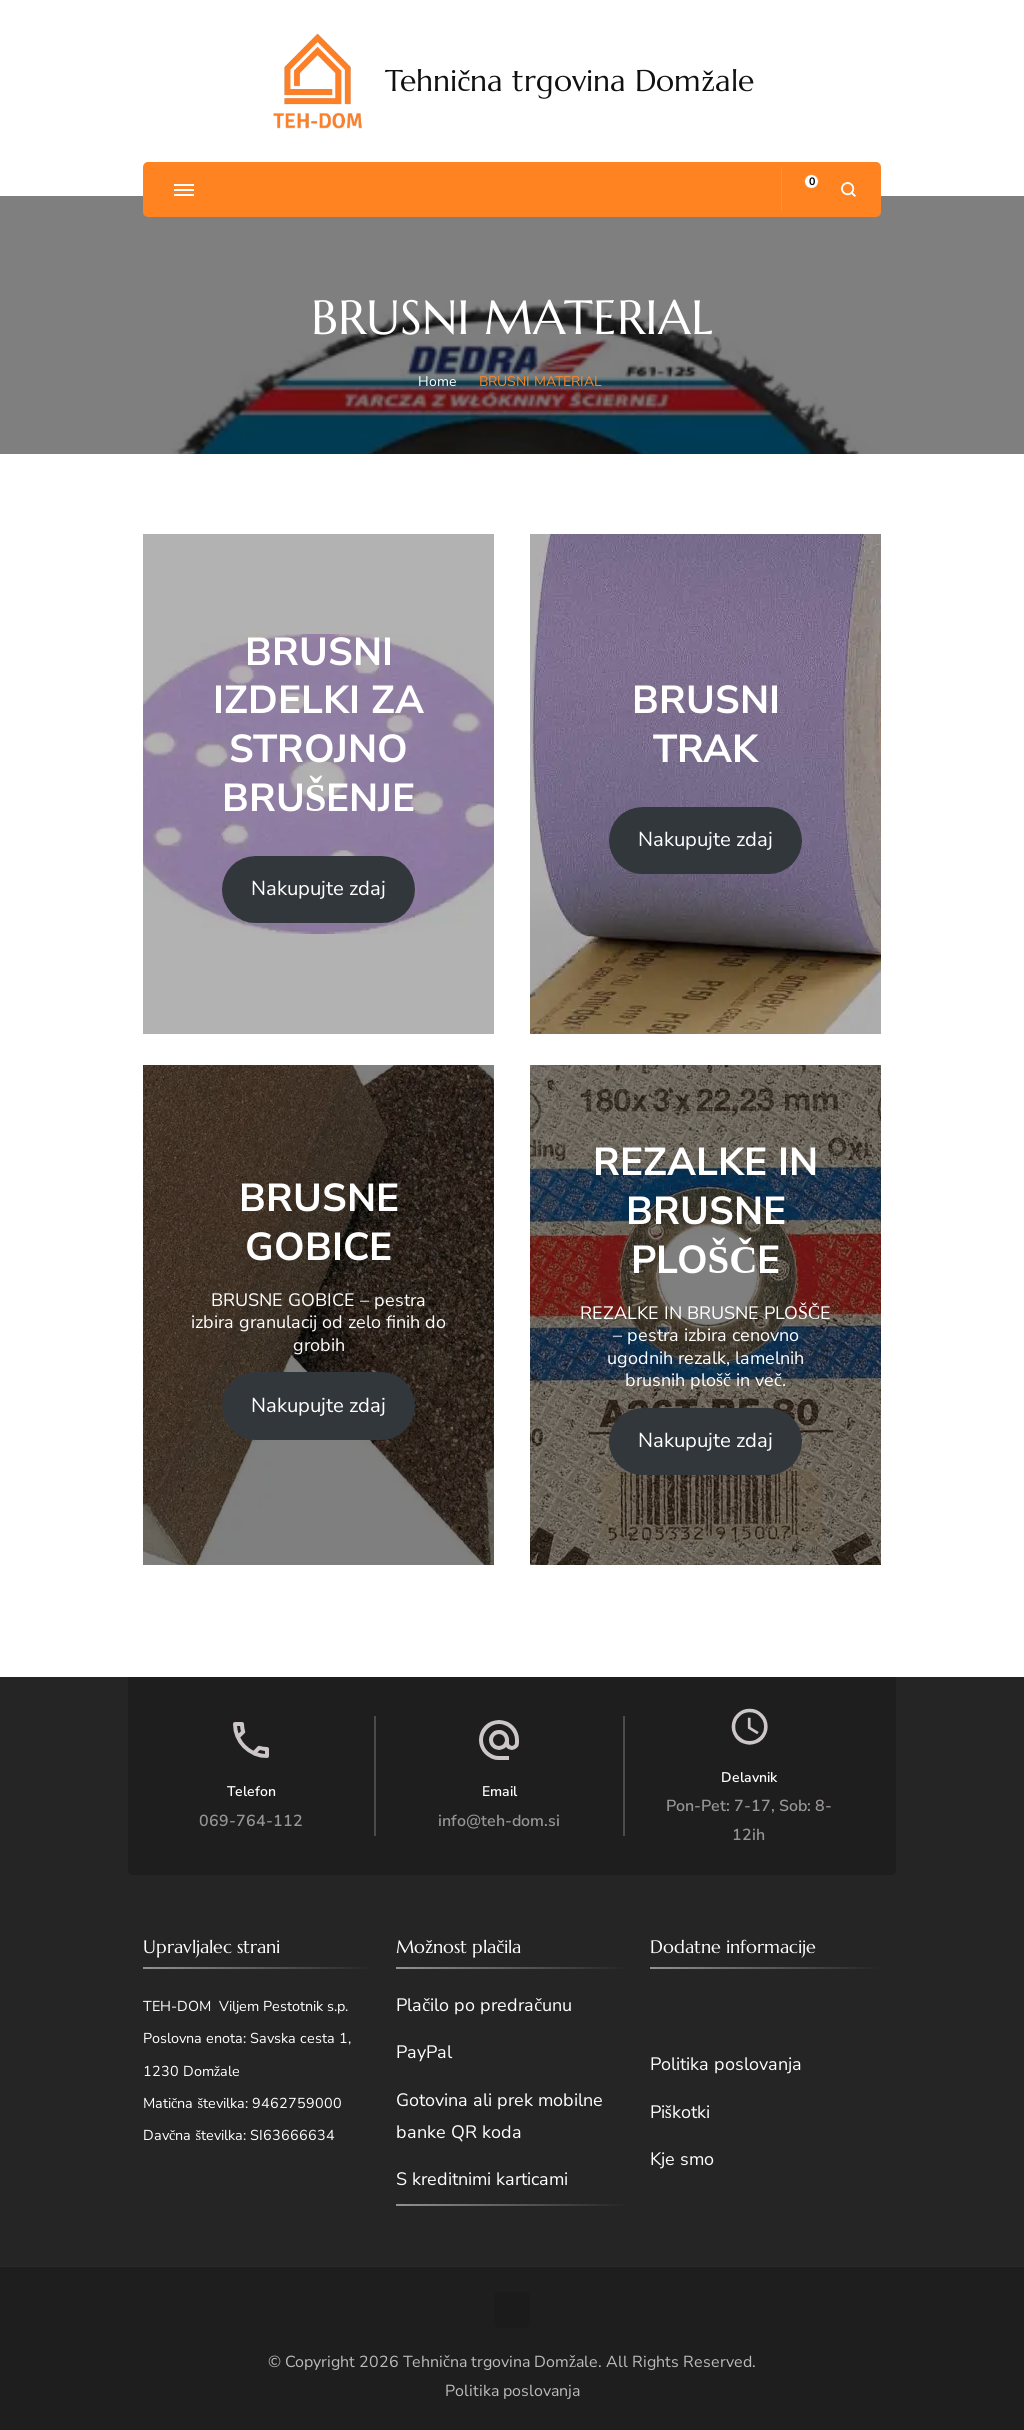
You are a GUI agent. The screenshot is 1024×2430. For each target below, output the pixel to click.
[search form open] (848, 189)
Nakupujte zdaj (318, 888)
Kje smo (682, 2159)
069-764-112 (251, 1821)
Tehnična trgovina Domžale (569, 80)
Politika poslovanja (726, 2064)
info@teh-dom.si (499, 1821)
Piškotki (680, 2112)
